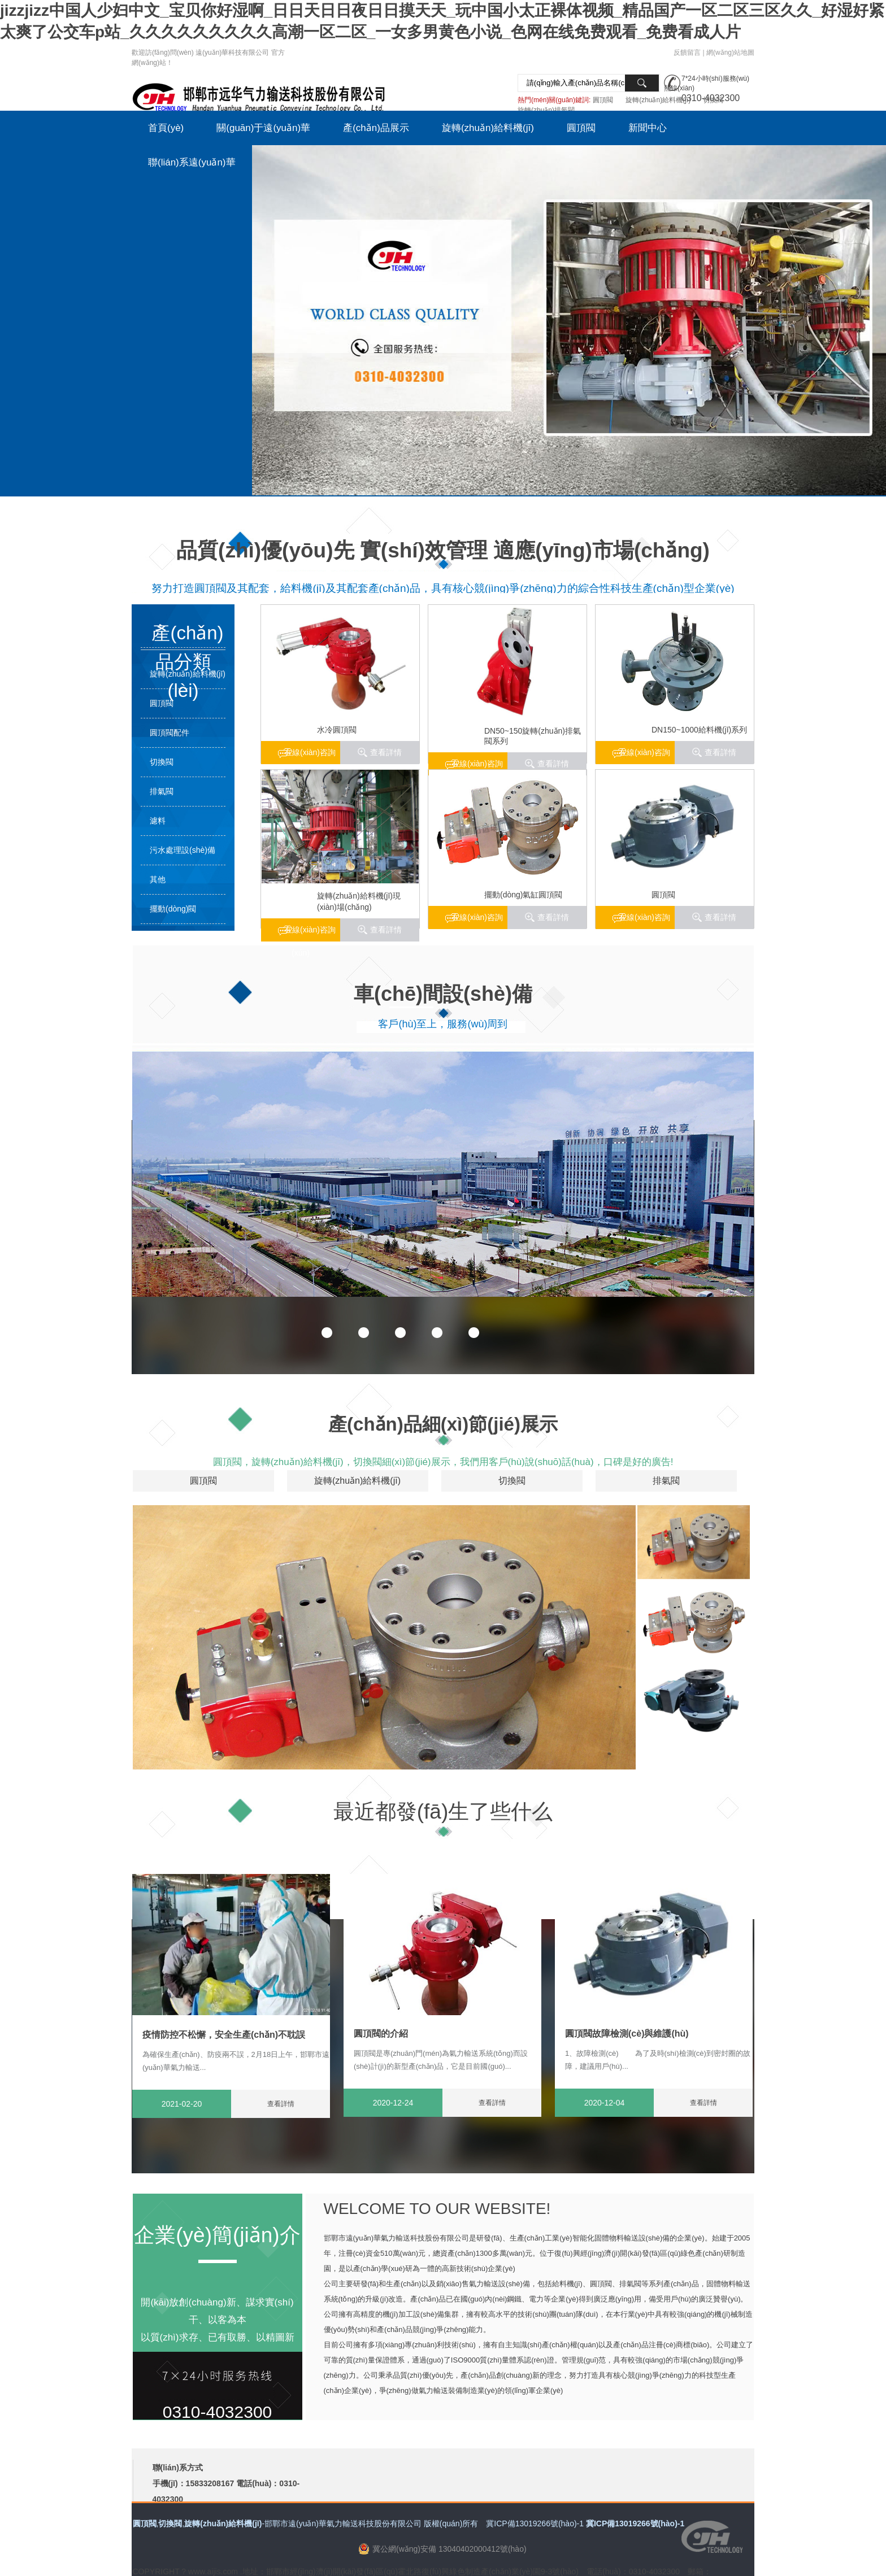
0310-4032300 (217, 2412)
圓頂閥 (603, 100)
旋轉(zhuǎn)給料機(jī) (658, 100)
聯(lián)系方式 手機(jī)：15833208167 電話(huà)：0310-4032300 (226, 2483)
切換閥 (713, 100)
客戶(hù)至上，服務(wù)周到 (442, 1024)
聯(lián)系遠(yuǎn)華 (192, 162)
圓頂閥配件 (169, 732)
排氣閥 (161, 791)
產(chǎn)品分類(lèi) (187, 635)
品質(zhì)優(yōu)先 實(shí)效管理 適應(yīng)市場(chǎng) (443, 550)
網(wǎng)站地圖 (730, 52)
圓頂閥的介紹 (381, 2033)
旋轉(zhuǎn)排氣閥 (546, 110)
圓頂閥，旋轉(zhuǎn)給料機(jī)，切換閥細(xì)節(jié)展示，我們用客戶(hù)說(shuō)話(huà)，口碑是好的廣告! (443, 1462)
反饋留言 (687, 52)
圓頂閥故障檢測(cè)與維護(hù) (627, 2033)
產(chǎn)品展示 (376, 128)
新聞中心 (647, 128)
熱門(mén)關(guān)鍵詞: (554, 100)
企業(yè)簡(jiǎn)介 (217, 2235)
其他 (158, 879)
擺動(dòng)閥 (173, 908)
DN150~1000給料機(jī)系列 (699, 729)
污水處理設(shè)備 (182, 850)
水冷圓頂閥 (337, 729)
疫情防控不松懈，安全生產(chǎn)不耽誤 (223, 2034)
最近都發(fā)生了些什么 (443, 1811)
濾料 (158, 820)
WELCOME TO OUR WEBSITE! (437, 2208)
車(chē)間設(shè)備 (443, 993)
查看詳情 (720, 752)
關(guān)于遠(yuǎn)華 (263, 128)
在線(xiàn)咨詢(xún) (644, 756)
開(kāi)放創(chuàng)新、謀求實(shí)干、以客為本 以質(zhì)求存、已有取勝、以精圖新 (217, 2320)
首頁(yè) (166, 128)
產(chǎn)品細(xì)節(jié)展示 (443, 1424)
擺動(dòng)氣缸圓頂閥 (523, 894)
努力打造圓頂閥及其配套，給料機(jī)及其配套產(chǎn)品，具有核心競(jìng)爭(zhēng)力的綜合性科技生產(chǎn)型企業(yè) (442, 588)
